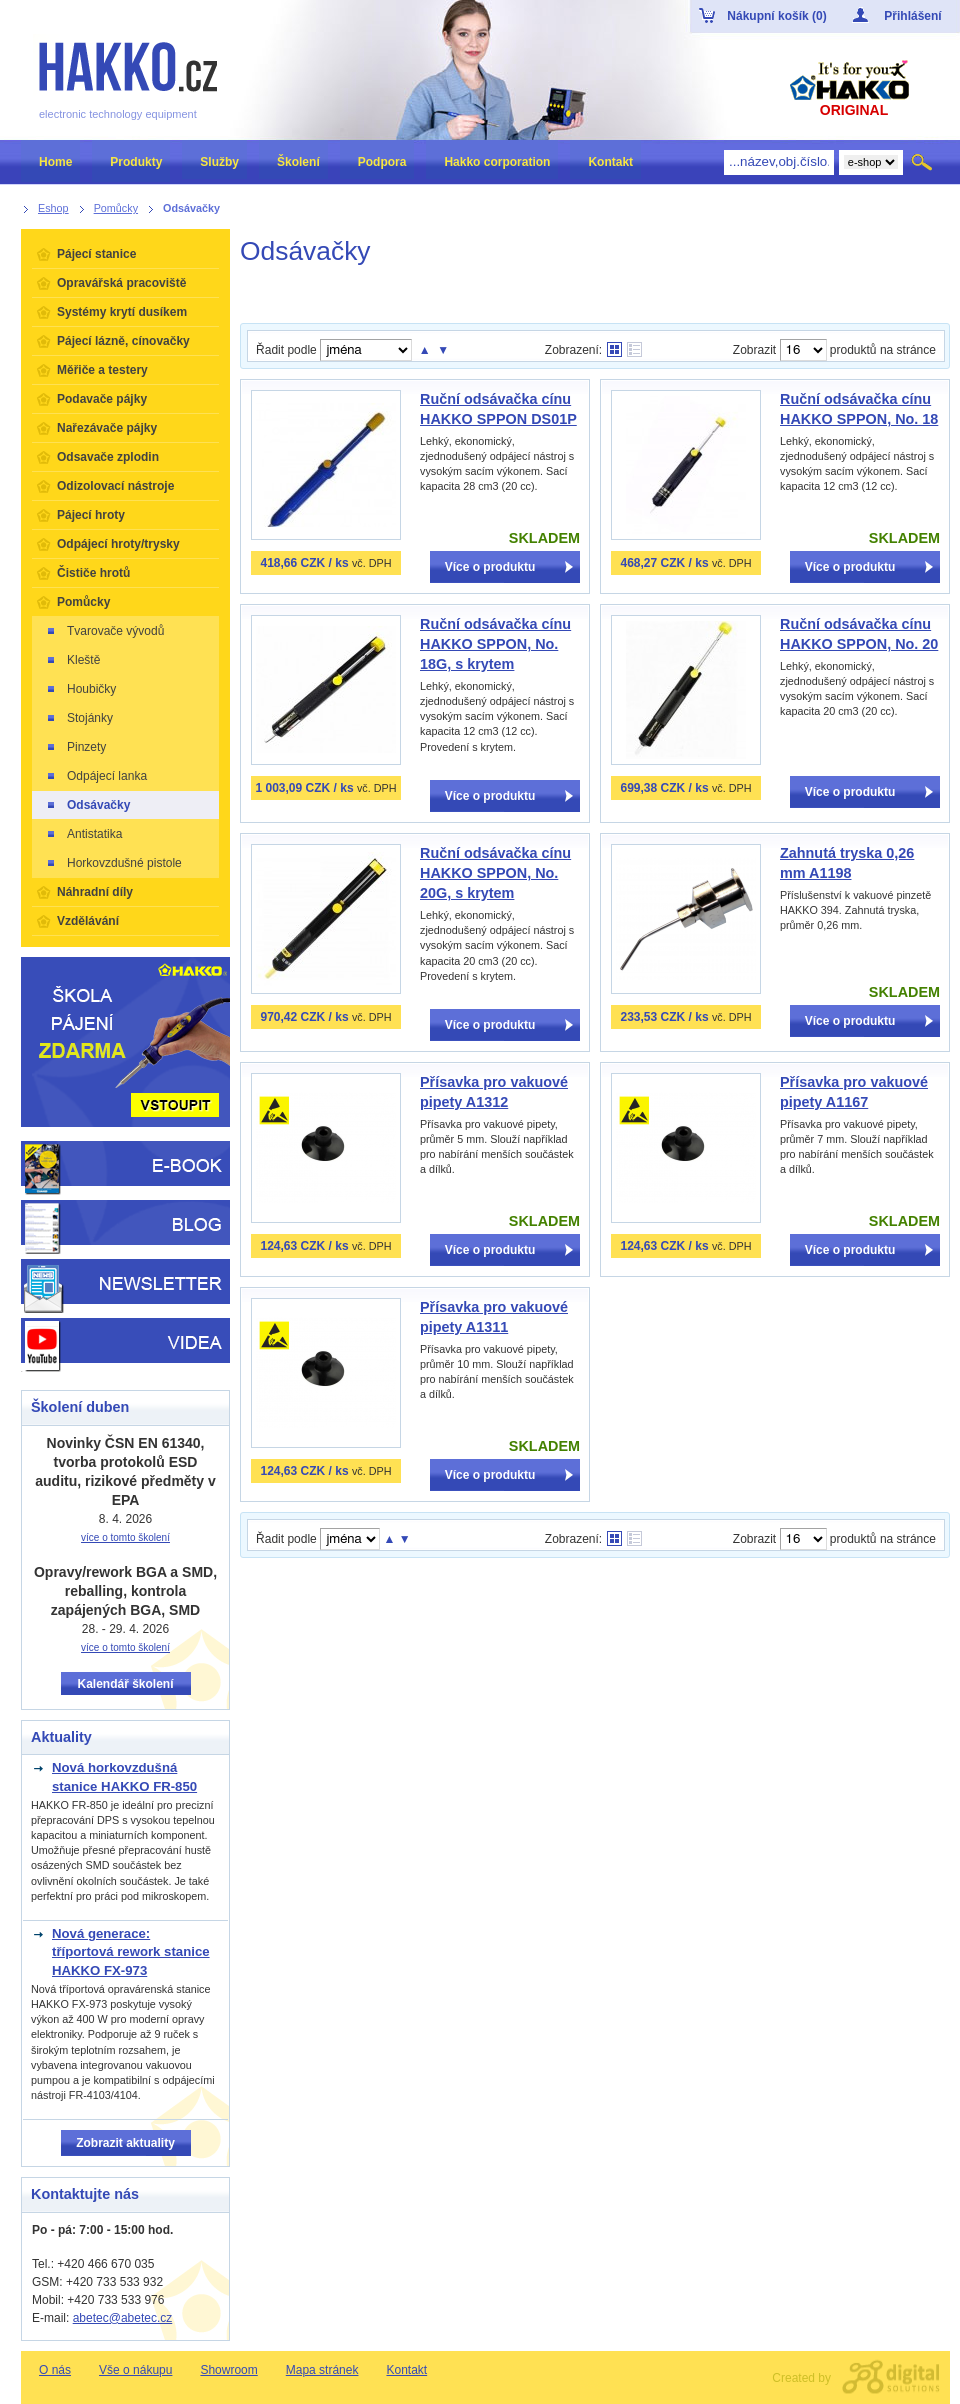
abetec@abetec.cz (123, 2318)
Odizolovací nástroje (115, 486)
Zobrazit (754, 350)
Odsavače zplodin (108, 457)
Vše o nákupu (135, 2370)
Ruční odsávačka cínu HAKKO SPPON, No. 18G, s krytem (495, 644)
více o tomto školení (125, 1537)
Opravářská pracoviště (121, 283)
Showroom (228, 2370)
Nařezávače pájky (107, 428)
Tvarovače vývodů (104, 631)
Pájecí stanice (96, 254)
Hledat (923, 162)
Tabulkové (634, 349)
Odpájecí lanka (96, 776)
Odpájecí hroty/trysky (118, 544)
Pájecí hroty (91, 515)
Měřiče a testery (102, 370)
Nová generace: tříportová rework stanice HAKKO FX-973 (131, 1952)
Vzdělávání (88, 921)
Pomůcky (83, 602)
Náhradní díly (95, 892)
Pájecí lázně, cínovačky (123, 341)
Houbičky (80, 689)
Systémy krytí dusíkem (122, 312)
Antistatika (83, 834)
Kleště (72, 660)
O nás (55, 2370)
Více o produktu (490, 567)
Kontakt (406, 2370)
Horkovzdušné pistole (113, 863)
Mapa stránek (322, 2370)
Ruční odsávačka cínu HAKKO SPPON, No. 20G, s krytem (495, 873)
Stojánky (79, 718)
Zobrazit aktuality (125, 2143)
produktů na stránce (883, 350)
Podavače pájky (102, 399)
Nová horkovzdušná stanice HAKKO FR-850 (124, 1776)
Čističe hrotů (93, 573)
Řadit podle (286, 350)
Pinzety (75, 747)
